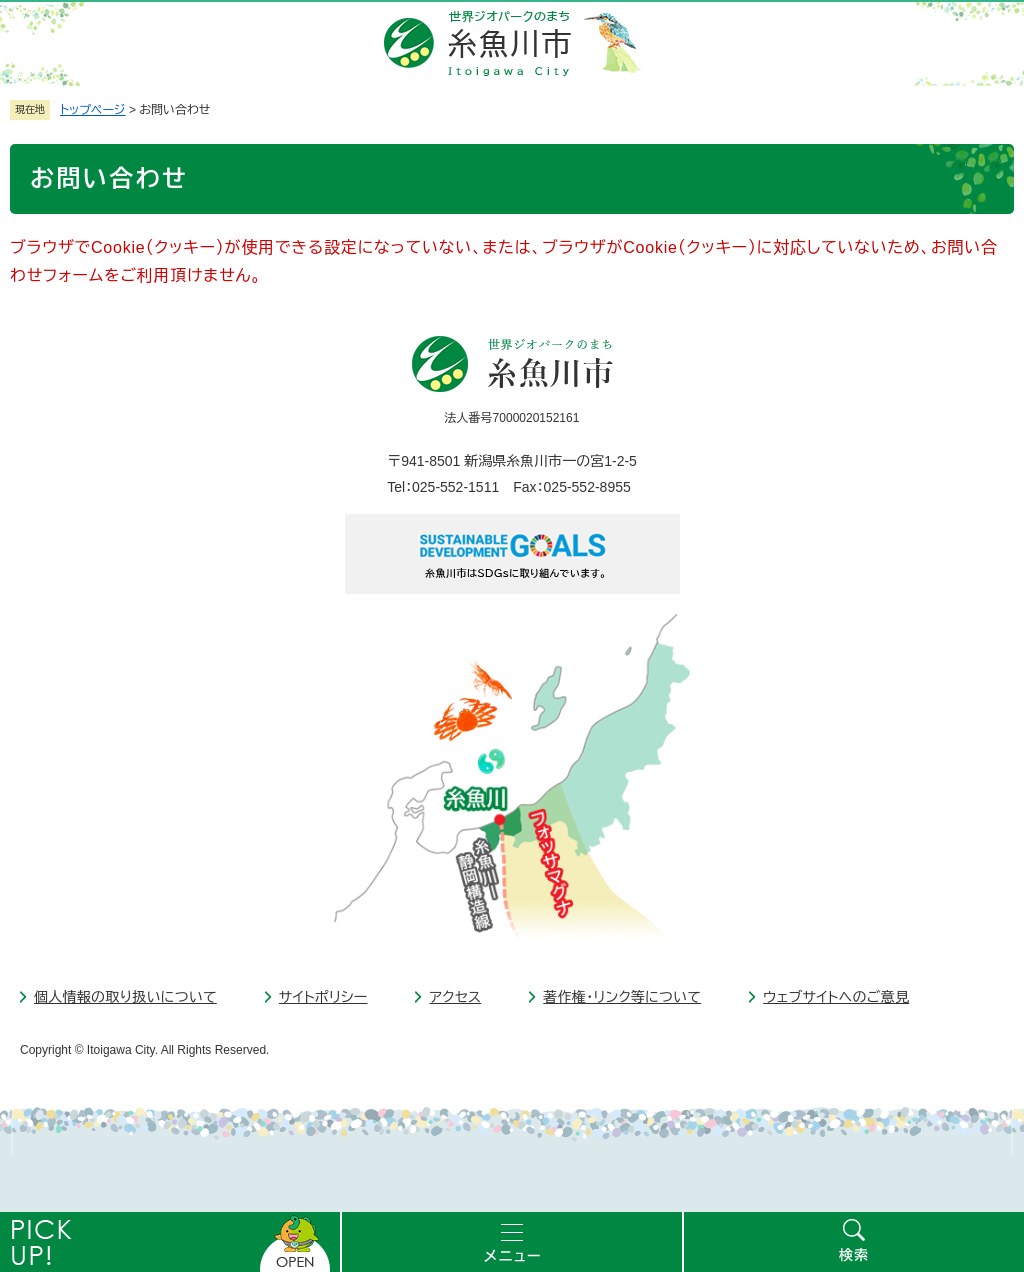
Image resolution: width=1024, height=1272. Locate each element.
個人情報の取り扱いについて (125, 997)
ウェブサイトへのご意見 (836, 997)
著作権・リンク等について (622, 997)
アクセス (455, 997)
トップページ (93, 110)
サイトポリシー (323, 997)
